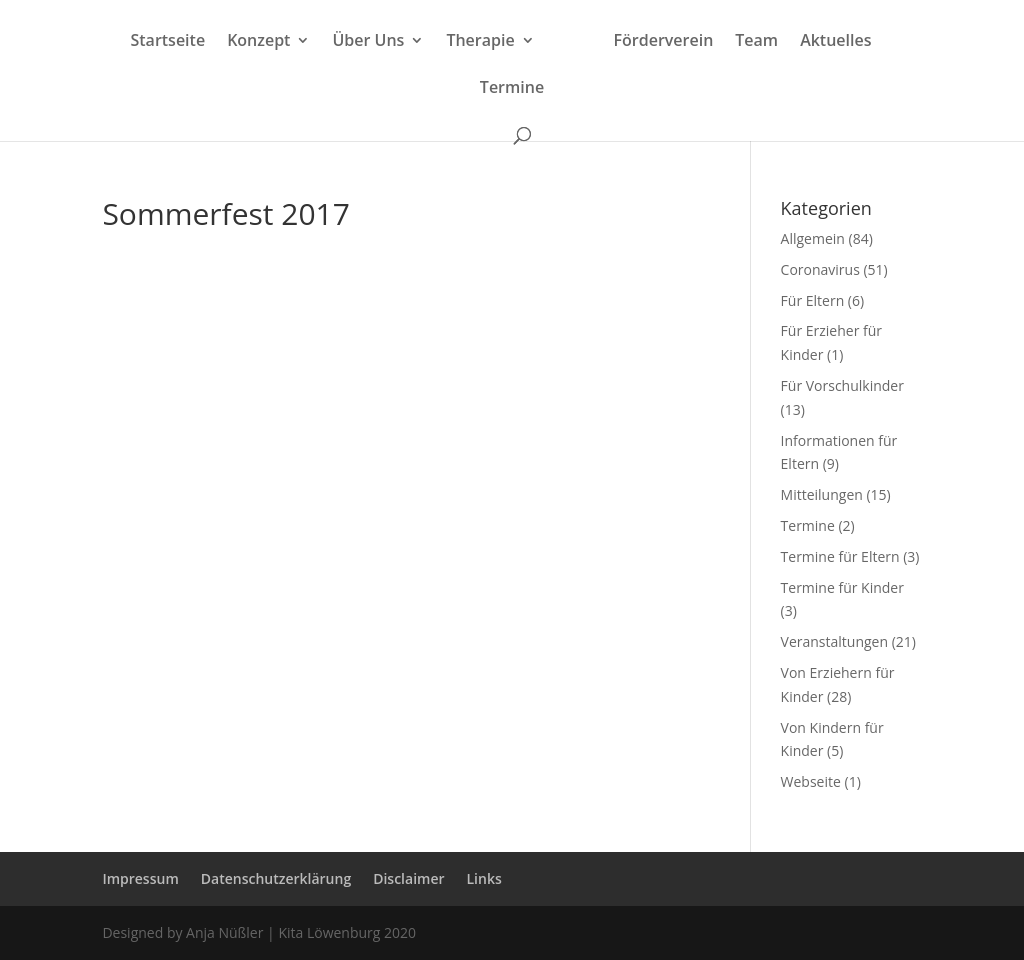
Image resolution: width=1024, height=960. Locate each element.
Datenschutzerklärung (276, 878)
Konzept (258, 42)
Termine (512, 89)
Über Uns (368, 42)
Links (484, 878)
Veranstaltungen (834, 641)
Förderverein (664, 42)
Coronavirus (820, 269)
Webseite (811, 781)
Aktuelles (835, 42)
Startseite (167, 42)
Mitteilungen (822, 494)
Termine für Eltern (840, 556)
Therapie (480, 42)
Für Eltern (813, 300)
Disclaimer (408, 878)
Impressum (140, 878)
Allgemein (813, 238)
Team (756, 42)
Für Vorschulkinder (842, 385)
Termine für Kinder (842, 587)
